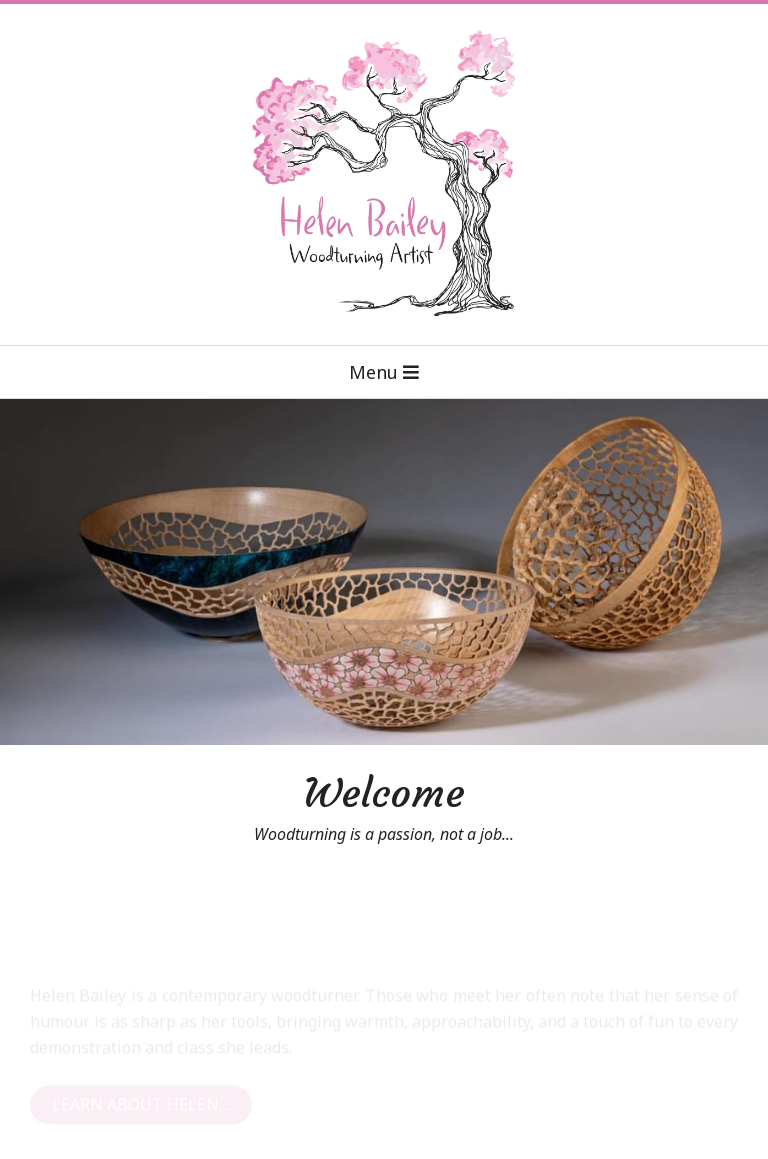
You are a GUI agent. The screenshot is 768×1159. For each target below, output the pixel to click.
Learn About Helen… (141, 1116)
